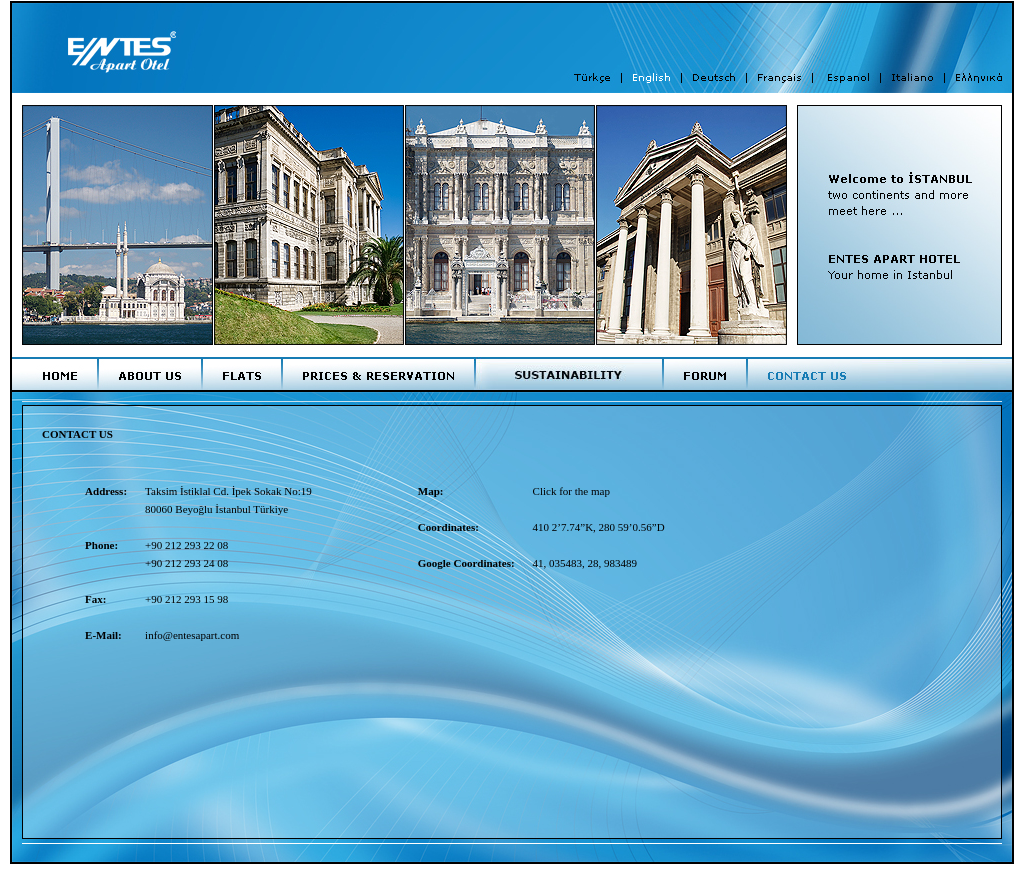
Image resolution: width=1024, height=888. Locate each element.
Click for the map (571, 491)
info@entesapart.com (192, 635)
